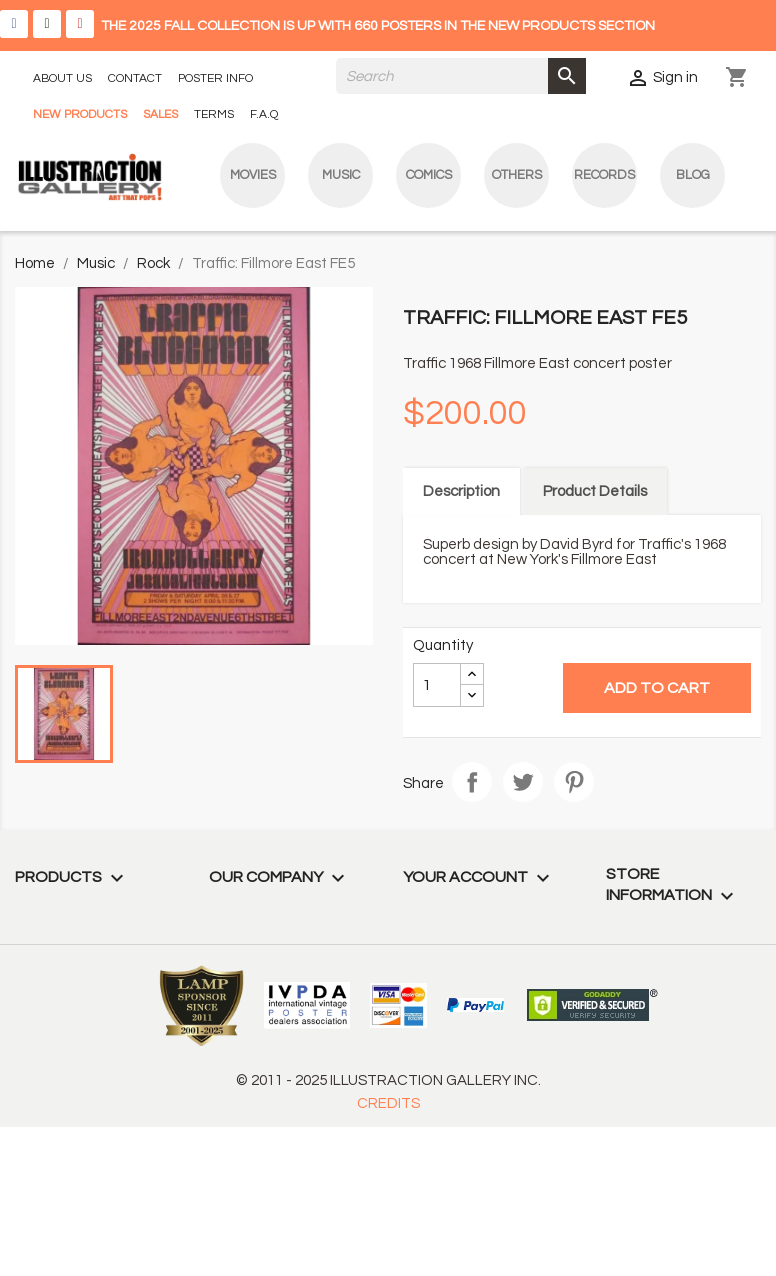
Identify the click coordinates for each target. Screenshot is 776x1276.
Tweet (523, 782)
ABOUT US (62, 78)
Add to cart (657, 688)
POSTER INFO (215, 78)
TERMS (214, 114)
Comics (429, 175)
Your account (479, 877)
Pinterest (574, 782)
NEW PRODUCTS (80, 114)
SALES (160, 114)
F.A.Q (264, 114)
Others (517, 175)
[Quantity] (437, 685)
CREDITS (388, 1103)
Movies (253, 175)
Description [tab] (461, 491)
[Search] (461, 76)
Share (472, 782)
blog (693, 175)
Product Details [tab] (595, 491)
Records (604, 175)
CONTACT (135, 78)
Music (341, 175)
